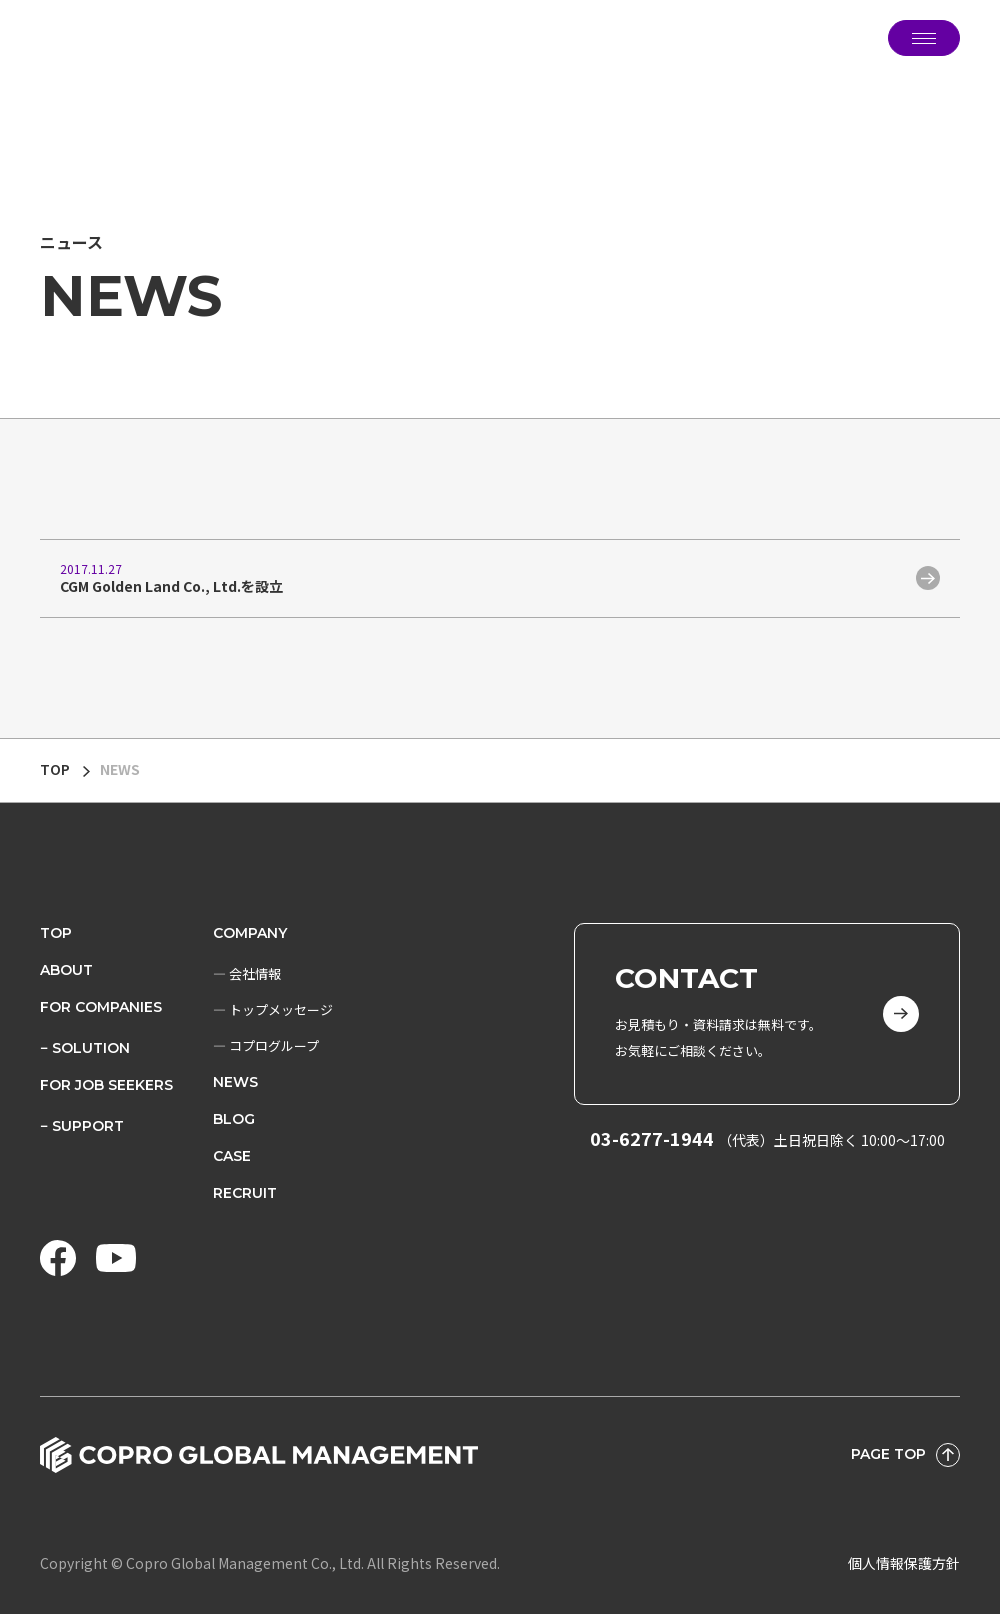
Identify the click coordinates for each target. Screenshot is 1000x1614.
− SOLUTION (85, 1048)
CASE (232, 1156)
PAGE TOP (905, 1455)
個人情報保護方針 (904, 1563)
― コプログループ (266, 1045)
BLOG (234, 1119)
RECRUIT (245, 1193)
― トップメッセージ (273, 1009)
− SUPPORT (82, 1126)
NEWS (235, 1082)
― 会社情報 (247, 973)
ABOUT (66, 970)
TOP (55, 769)
